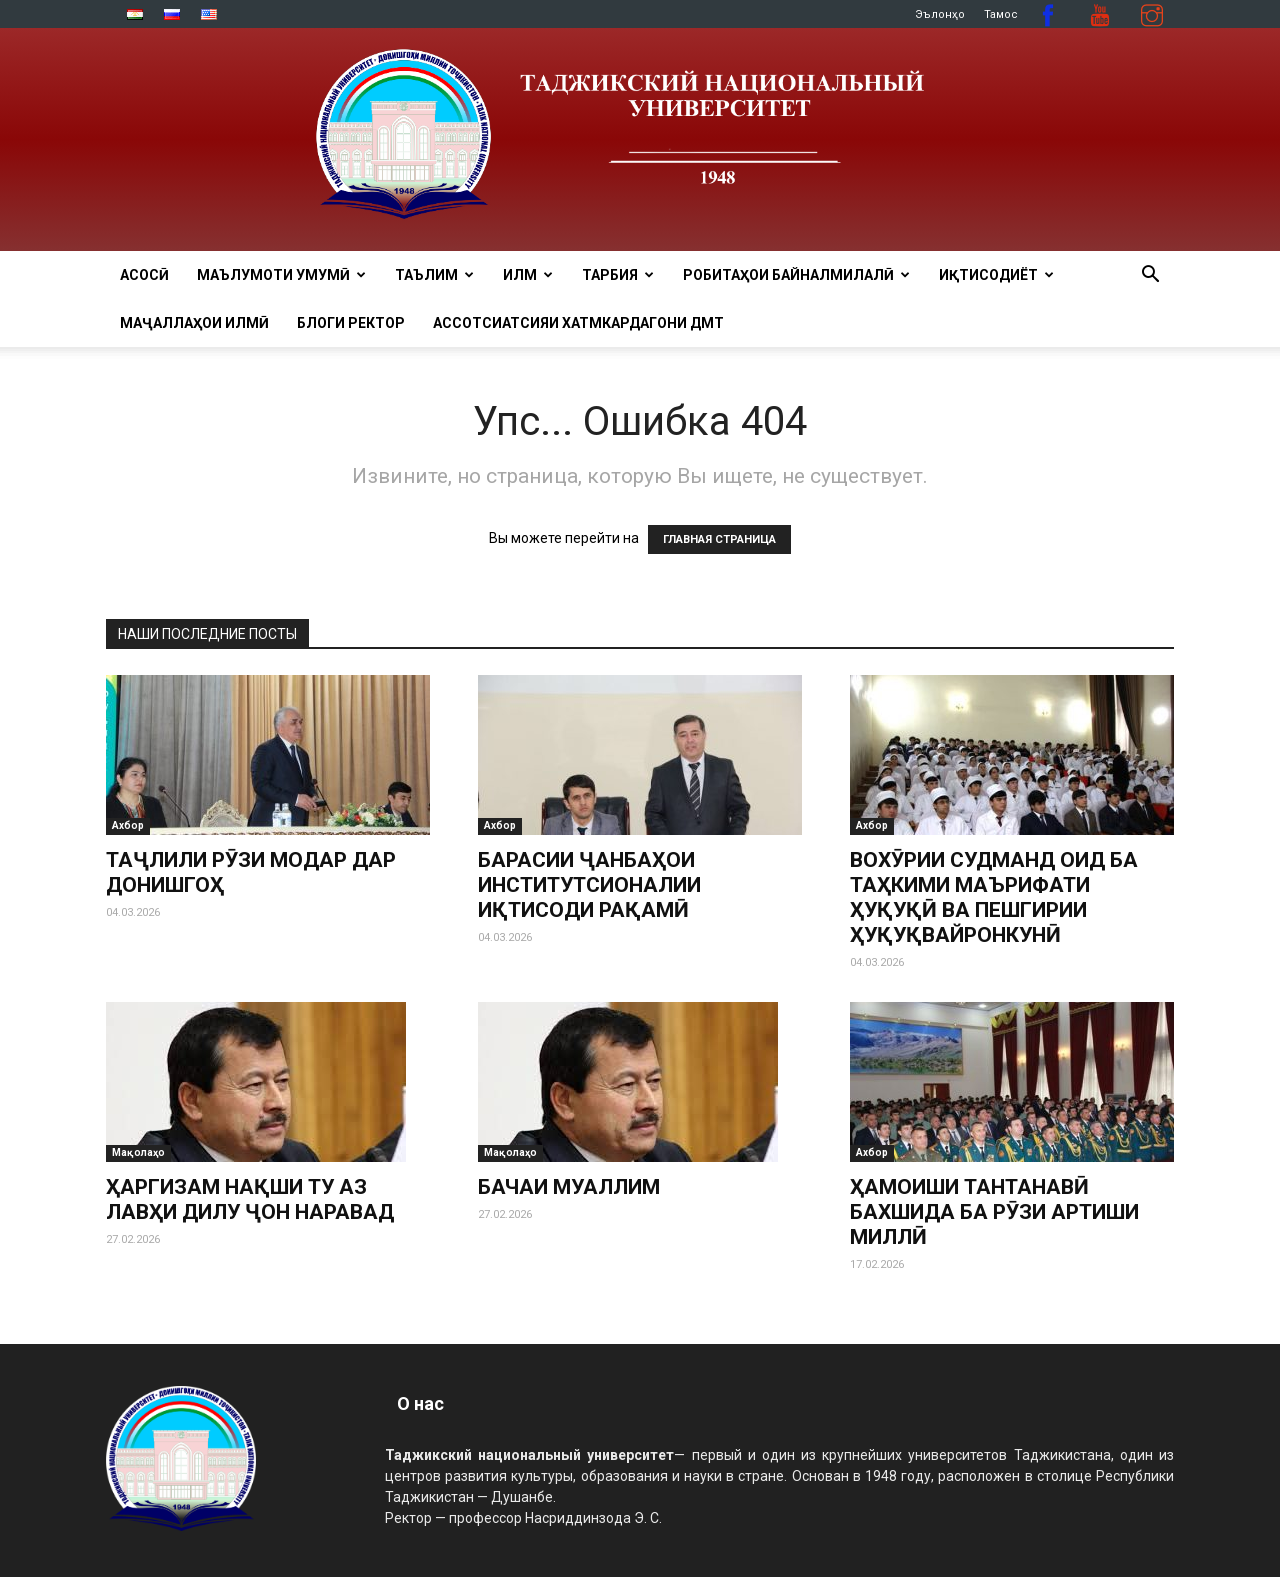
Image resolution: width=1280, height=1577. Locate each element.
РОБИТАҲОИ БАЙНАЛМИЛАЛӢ (796, 275)
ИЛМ (528, 275)
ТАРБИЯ (618, 275)
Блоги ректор (351, 323)
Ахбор (128, 825)
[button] (1150, 276)
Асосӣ (144, 275)
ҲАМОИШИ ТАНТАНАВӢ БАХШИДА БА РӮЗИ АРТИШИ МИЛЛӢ (994, 1212)
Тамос (1001, 14)
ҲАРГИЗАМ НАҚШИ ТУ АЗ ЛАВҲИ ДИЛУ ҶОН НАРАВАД (250, 1199)
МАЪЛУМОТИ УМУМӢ (281, 275)
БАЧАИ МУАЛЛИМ (569, 1187)
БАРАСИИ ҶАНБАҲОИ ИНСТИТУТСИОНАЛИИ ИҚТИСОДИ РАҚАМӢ (589, 885)
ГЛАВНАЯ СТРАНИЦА (719, 539)
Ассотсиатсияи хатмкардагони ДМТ (578, 323)
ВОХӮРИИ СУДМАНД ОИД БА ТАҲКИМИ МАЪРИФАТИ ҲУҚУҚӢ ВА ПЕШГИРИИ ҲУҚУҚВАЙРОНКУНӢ (994, 897)
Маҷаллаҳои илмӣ (194, 323)
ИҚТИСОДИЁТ (996, 275)
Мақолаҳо (138, 1152)
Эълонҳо (940, 14)
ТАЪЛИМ (434, 275)
